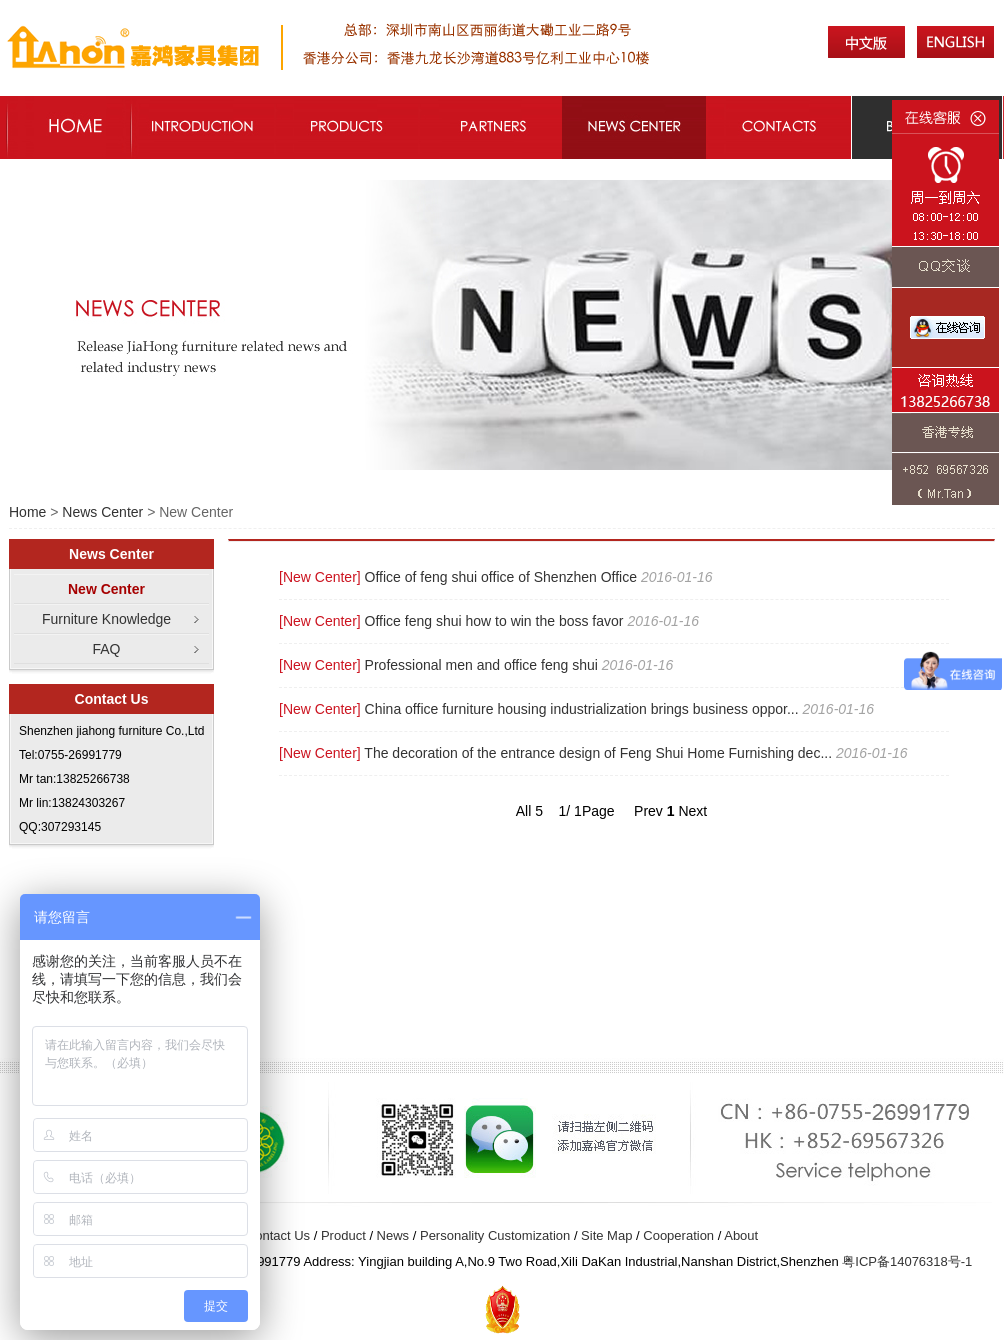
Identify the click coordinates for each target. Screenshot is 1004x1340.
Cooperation (678, 1235)
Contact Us (278, 1235)
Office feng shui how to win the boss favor (494, 621)
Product (343, 1235)
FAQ (106, 649)
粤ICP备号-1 (907, 1261)
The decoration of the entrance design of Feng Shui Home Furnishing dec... (598, 753)
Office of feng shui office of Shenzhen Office (501, 577)
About (741, 1235)
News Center (102, 512)
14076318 (919, 1261)
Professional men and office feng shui (481, 665)
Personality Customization (495, 1235)
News (393, 1235)
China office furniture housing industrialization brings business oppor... (582, 709)
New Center (106, 589)
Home (27, 512)
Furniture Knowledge (106, 619)
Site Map (606, 1235)
